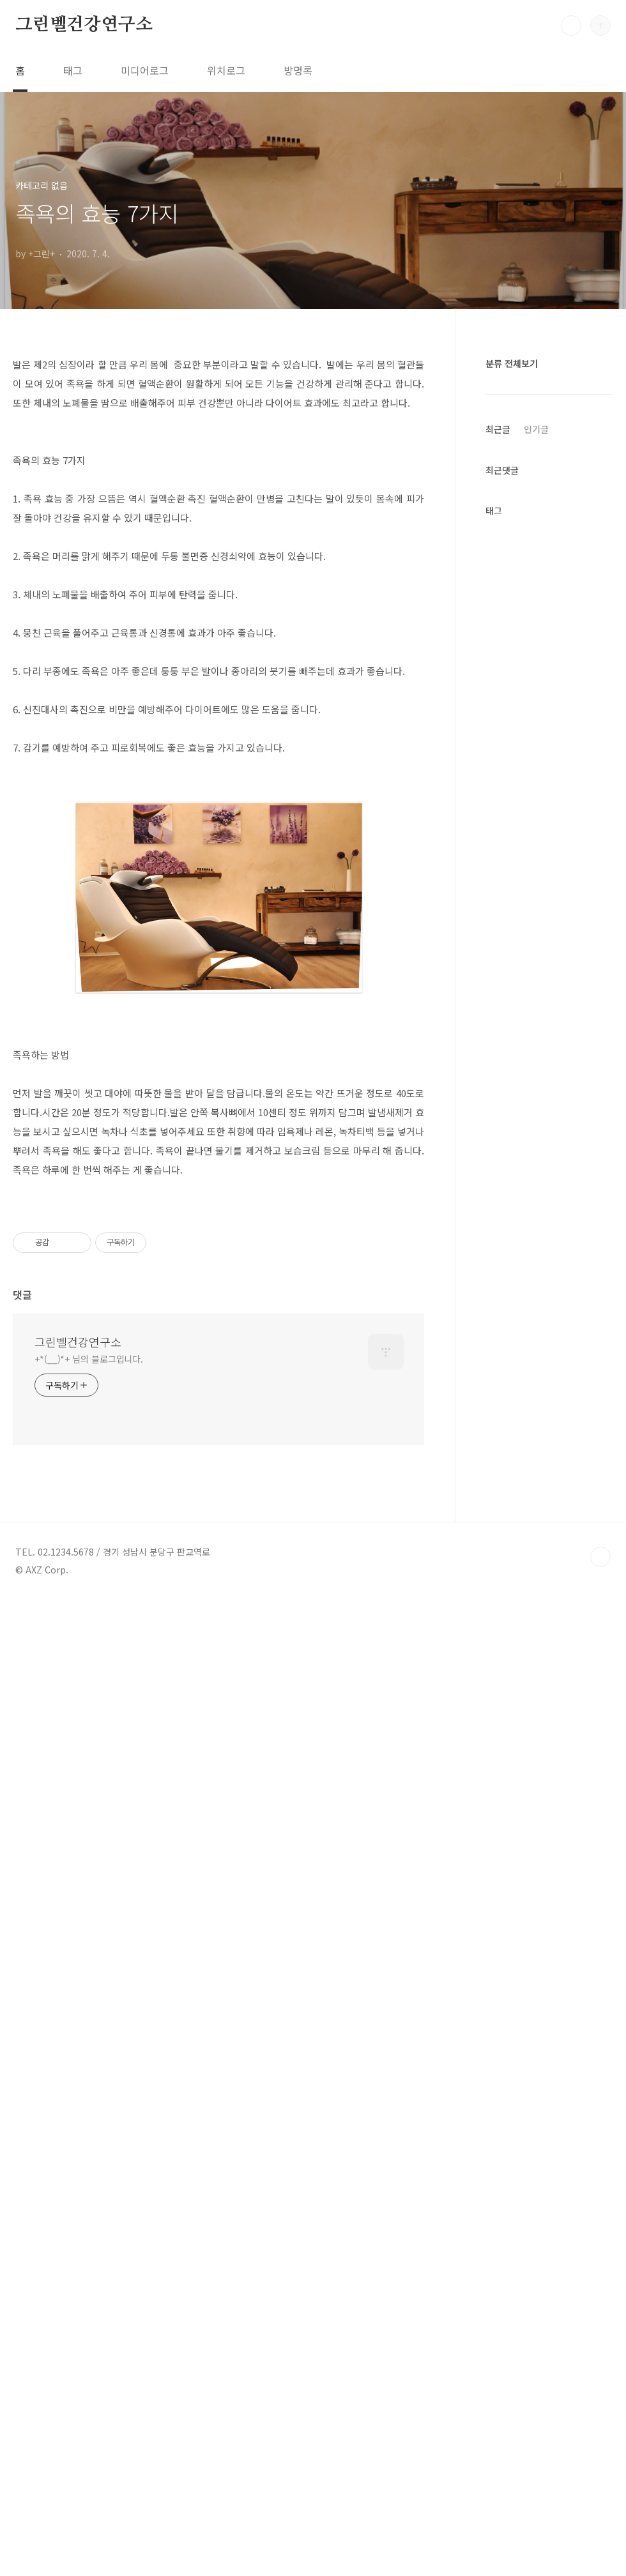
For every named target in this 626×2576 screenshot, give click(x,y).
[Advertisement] (218, 457)
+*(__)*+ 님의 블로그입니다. (88, 2335)
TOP (600, 2533)
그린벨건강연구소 (83, 25)
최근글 (497, 814)
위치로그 (226, 70)
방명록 (298, 70)
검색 (571, 25)
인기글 (536, 814)
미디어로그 (145, 70)
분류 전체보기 (511, 363)
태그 (72, 70)
